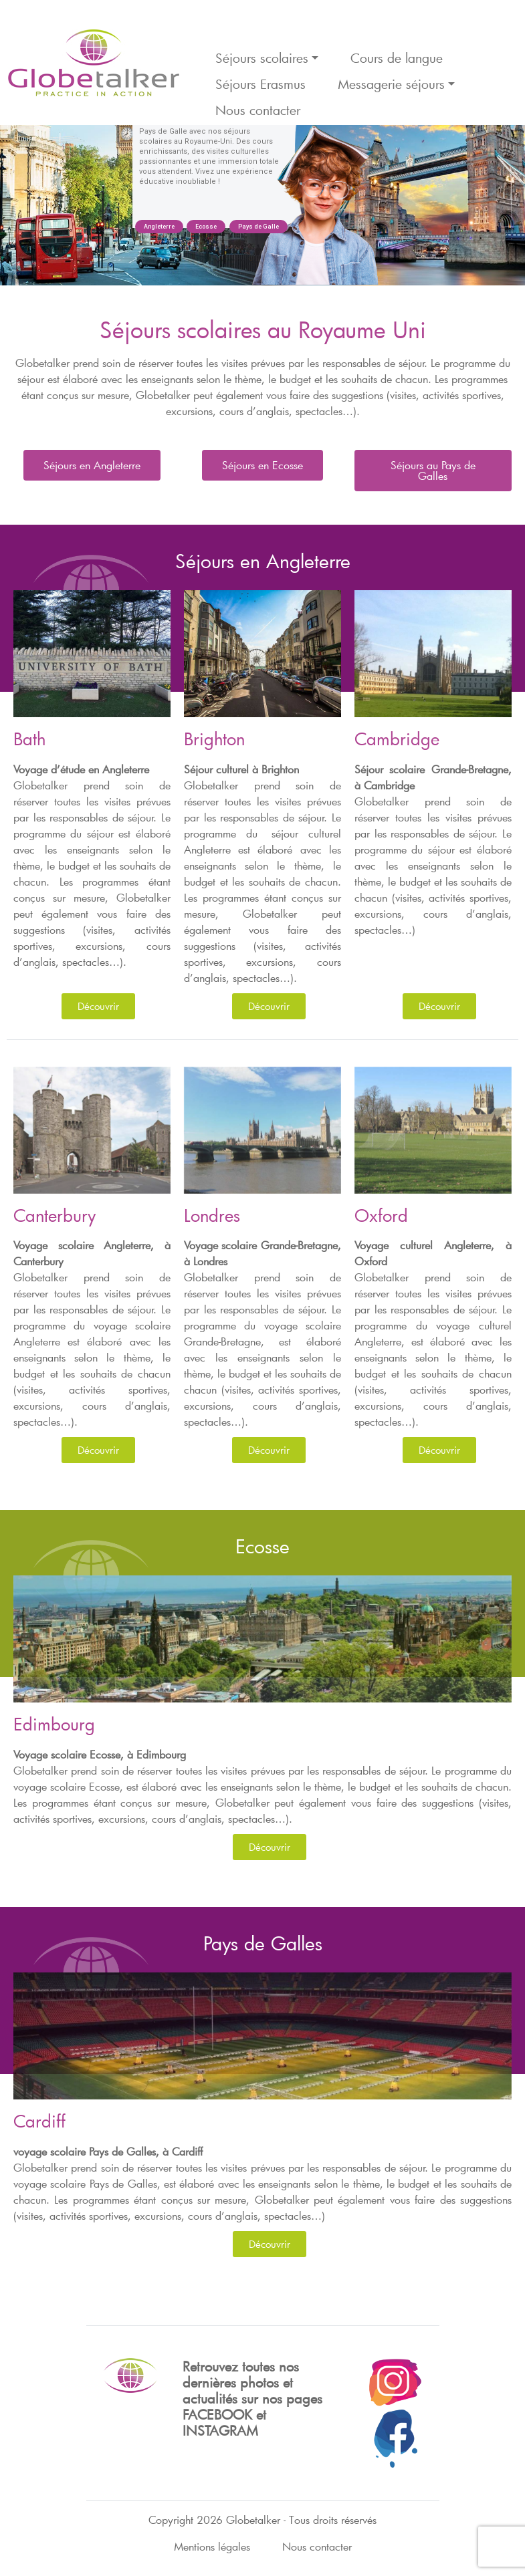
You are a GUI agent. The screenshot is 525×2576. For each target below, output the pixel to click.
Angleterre (159, 226)
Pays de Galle (258, 226)
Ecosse (206, 226)
